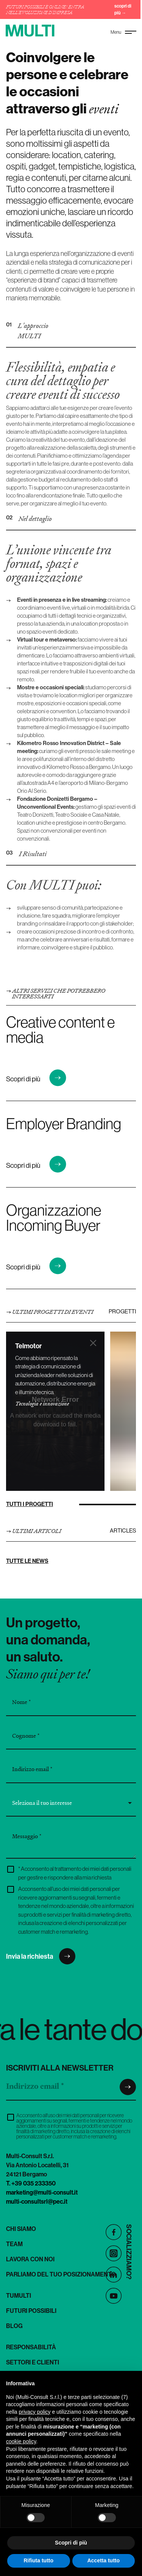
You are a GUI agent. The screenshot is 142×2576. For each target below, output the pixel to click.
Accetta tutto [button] (103, 2560)
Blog (14, 2326)
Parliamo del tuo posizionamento (61, 2274)
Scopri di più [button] (71, 2543)
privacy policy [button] (34, 2412)
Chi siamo (21, 2228)
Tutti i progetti (29, 1504)
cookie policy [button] (21, 2441)
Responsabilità (31, 2347)
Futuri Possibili (31, 2310)
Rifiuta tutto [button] (38, 2560)
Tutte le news (27, 1560)
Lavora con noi (30, 2259)
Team (14, 2244)
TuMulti (18, 2295)
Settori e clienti (32, 2362)
